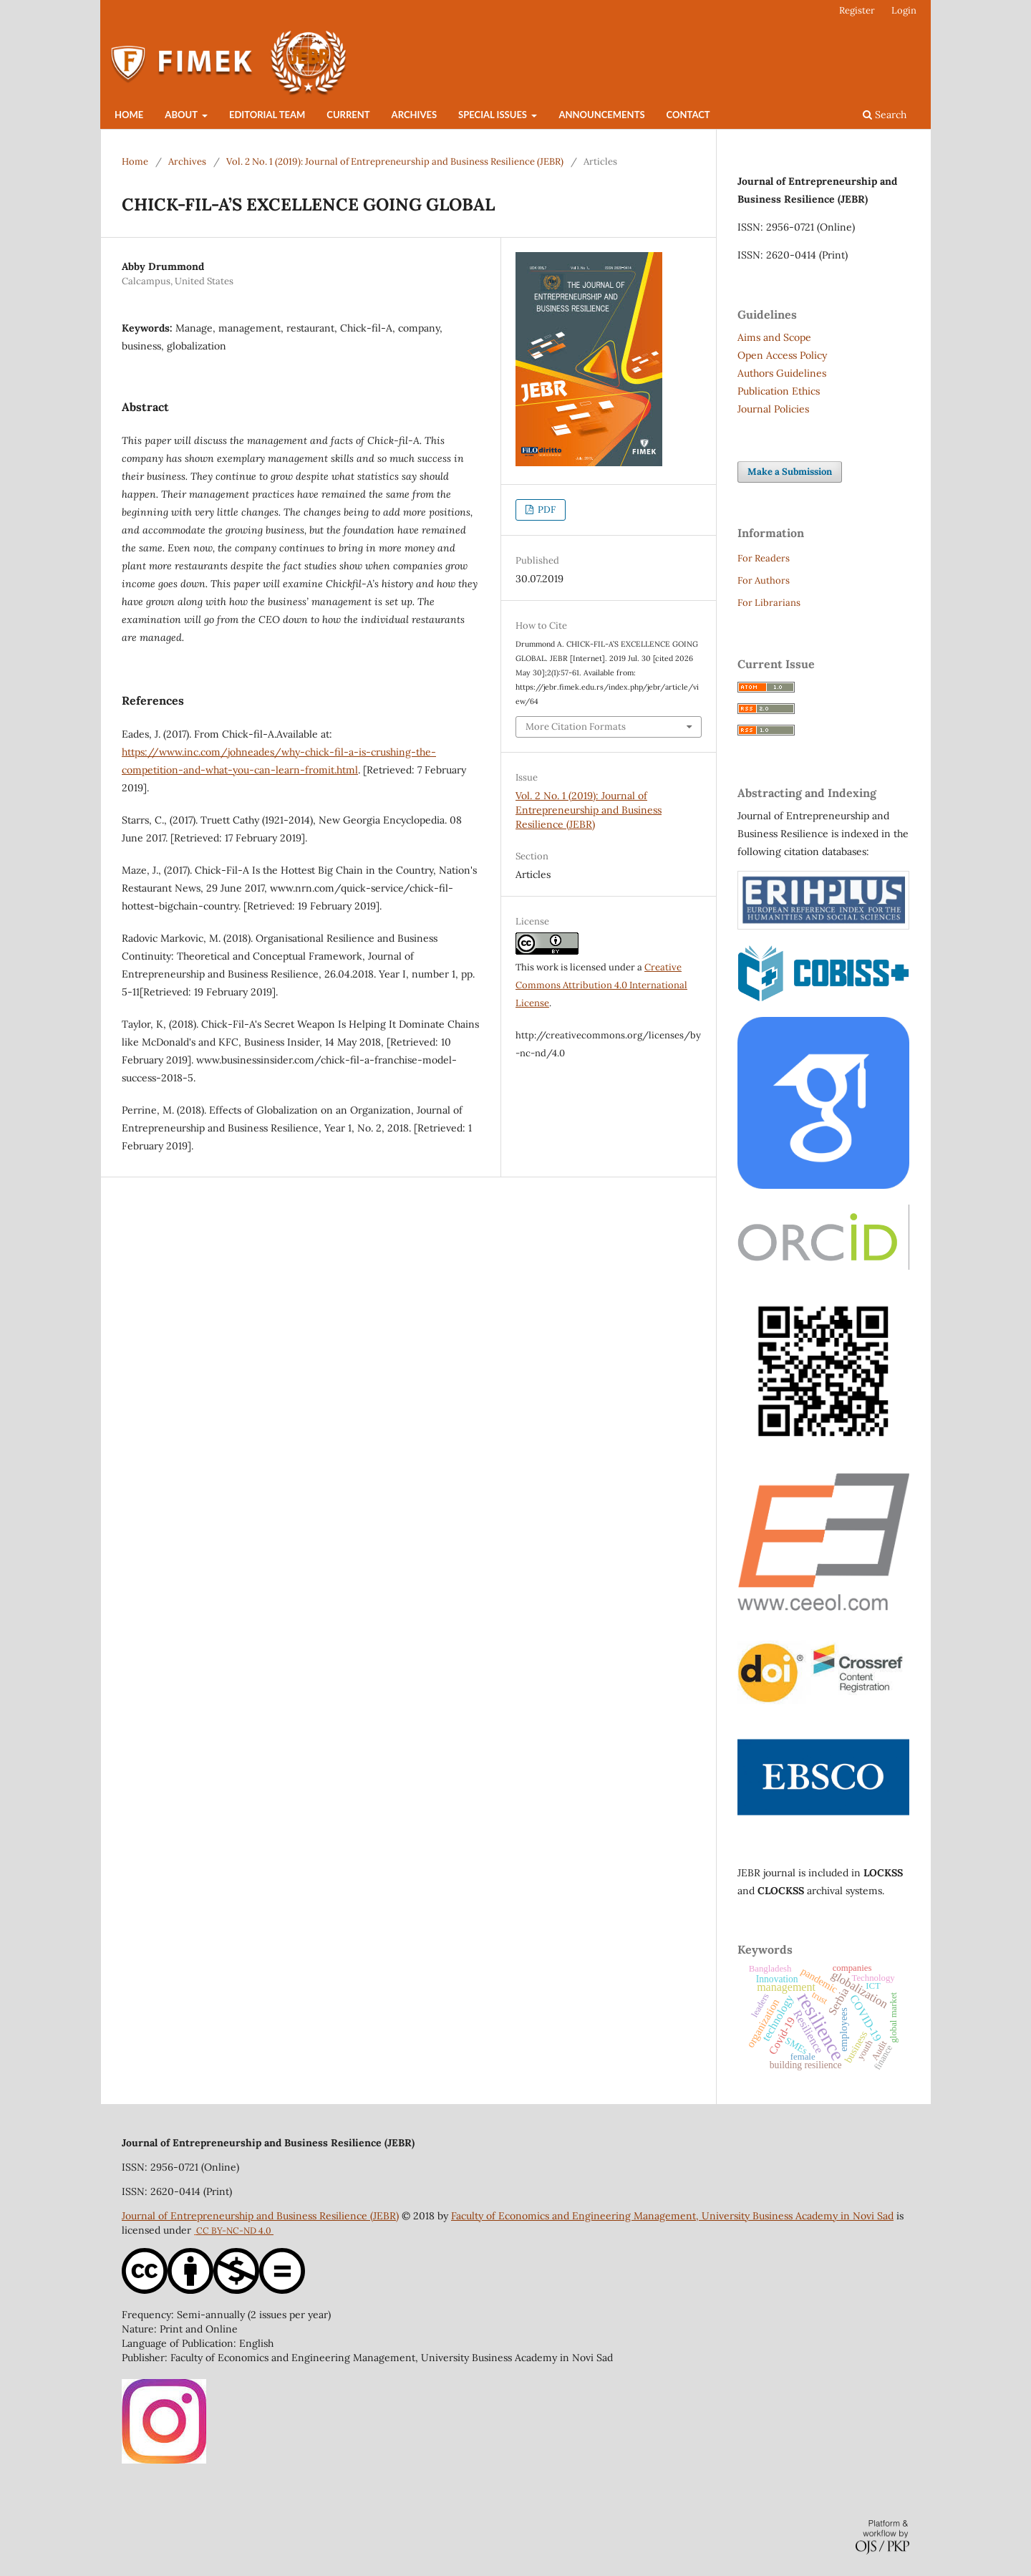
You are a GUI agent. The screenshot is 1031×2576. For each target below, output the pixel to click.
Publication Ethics (778, 391)
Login (903, 10)
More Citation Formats (576, 726)
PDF (546, 509)
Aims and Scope (774, 337)
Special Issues (493, 114)
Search (884, 114)
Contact (688, 114)
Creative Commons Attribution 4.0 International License (601, 985)
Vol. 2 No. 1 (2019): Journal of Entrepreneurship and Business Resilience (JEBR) (394, 161)
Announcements (601, 114)
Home (129, 114)
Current (347, 114)
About (182, 114)
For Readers (763, 558)
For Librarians (768, 603)
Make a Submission (789, 471)
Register (857, 10)
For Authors (763, 580)
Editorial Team (267, 114)
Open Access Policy (782, 355)
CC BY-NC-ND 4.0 (235, 2230)
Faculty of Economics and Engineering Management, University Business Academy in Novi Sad (672, 2215)
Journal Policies (773, 408)
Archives (414, 114)
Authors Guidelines (781, 373)
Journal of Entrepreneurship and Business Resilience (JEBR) (260, 2215)
